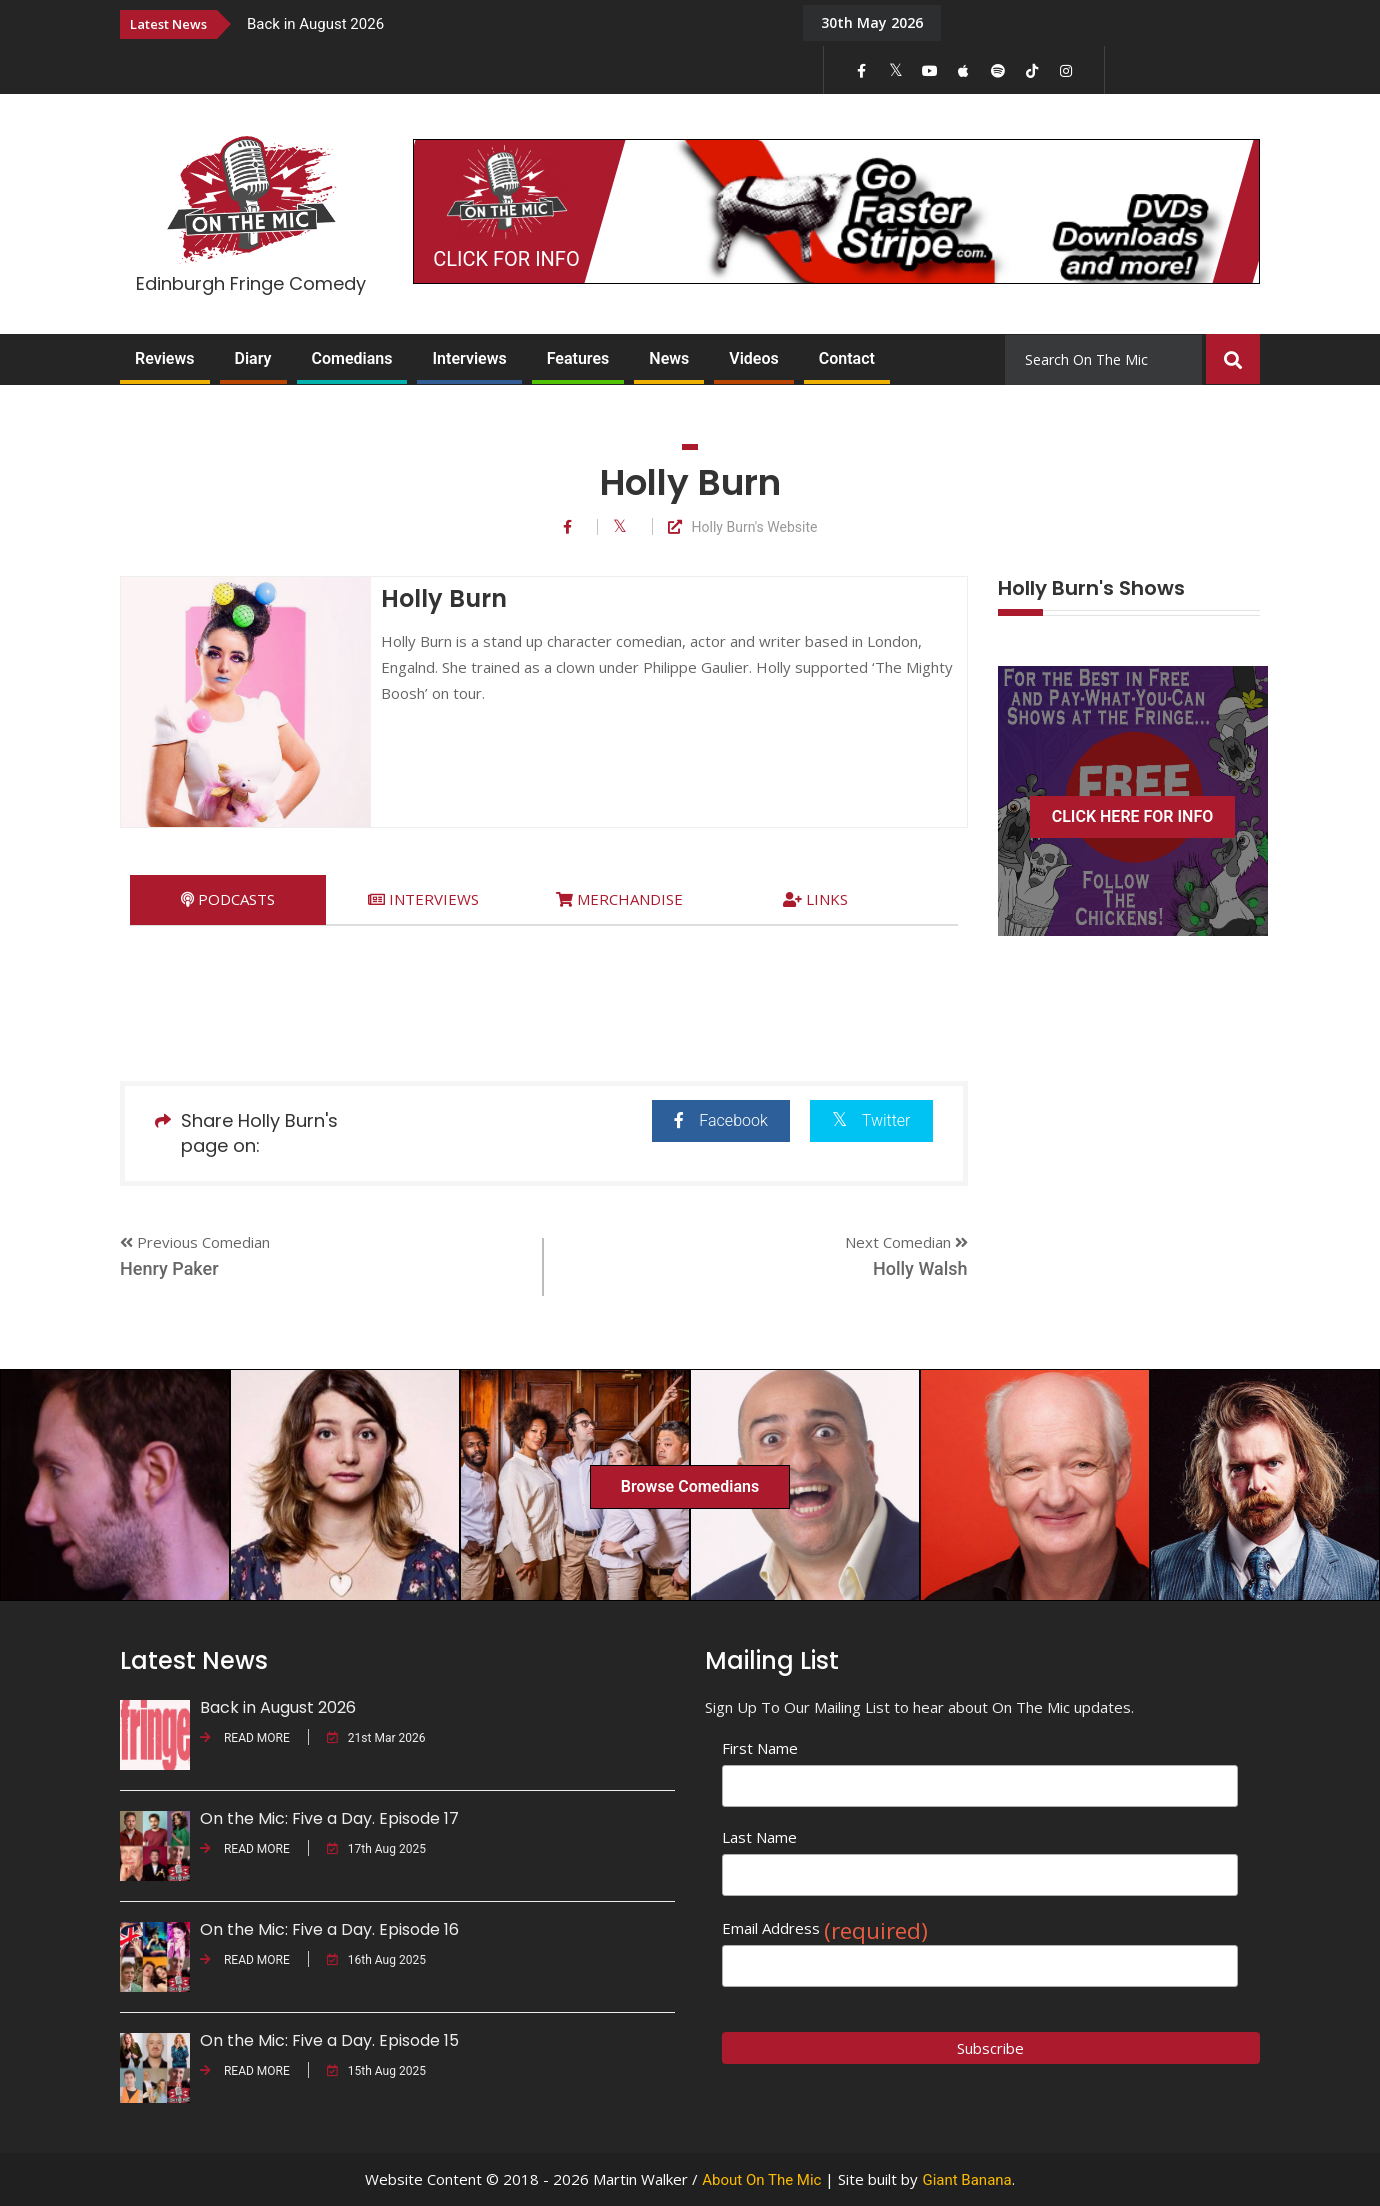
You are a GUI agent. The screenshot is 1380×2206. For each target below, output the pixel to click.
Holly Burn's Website (743, 527)
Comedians (352, 358)
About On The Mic (761, 2180)
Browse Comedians (690, 1486)
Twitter (871, 1119)
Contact (847, 358)
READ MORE (245, 1738)
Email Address (825, 1928)
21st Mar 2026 (376, 1738)
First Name (760, 1748)
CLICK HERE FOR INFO (1133, 816)
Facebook (720, 1120)
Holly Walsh (920, 1268)
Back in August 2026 (315, 24)
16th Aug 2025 (376, 1960)
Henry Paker (169, 1268)
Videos (753, 358)
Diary (253, 358)
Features (578, 358)
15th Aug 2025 (376, 2071)
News (669, 358)
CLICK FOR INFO (506, 259)
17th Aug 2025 (376, 1849)
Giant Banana (966, 2180)
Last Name (759, 1837)
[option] (510, 23)
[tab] (228, 899)
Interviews (469, 358)
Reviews (165, 358)
